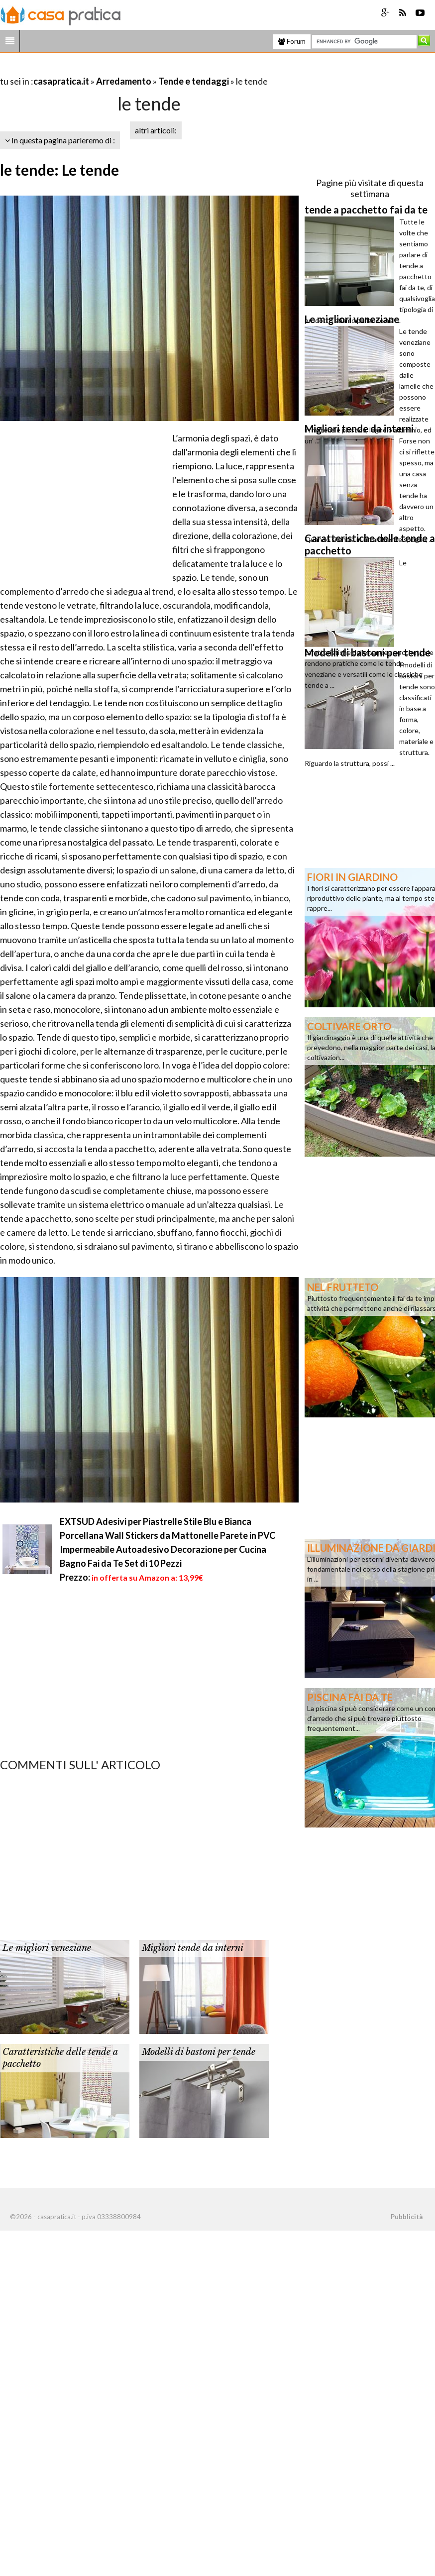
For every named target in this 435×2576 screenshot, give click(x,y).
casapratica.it (61, 81)
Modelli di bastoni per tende (198, 2051)
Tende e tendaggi (193, 81)
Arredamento (123, 81)
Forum (292, 41)
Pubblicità (407, 2217)
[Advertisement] (116, 69)
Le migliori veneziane (46, 1947)
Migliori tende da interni (192, 1947)
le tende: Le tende (59, 170)
